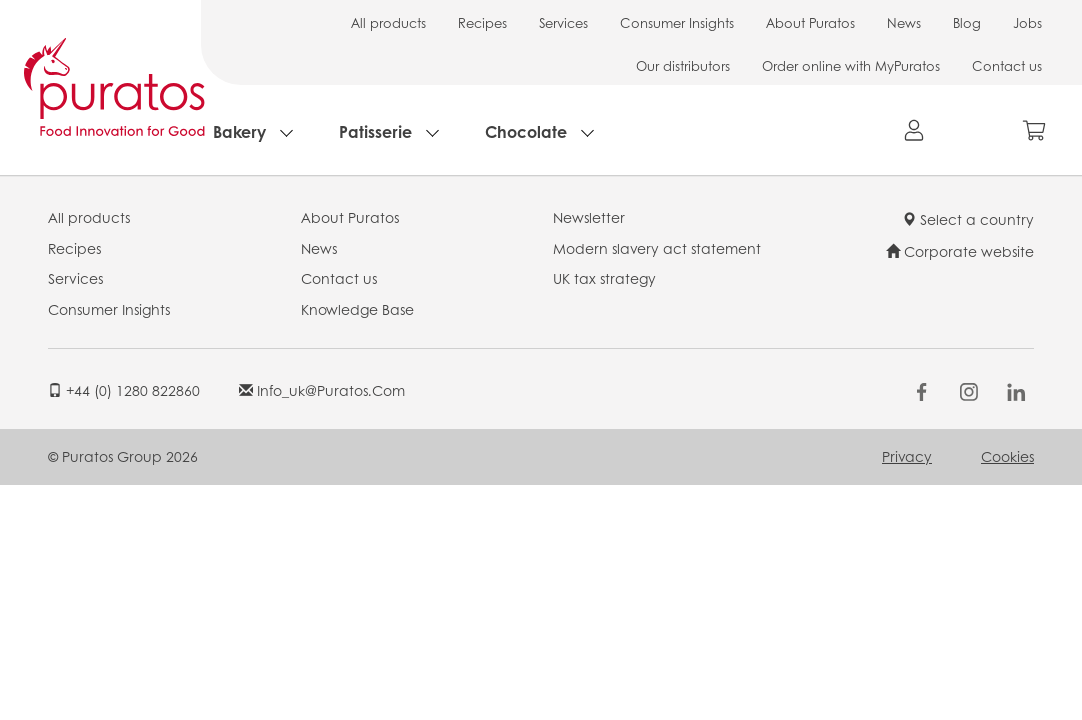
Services (563, 22)
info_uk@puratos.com (322, 390)
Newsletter (589, 217)
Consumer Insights (677, 22)
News (904, 22)
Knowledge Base (357, 309)
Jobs (1027, 22)
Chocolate (526, 131)
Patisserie (375, 131)
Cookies (1007, 456)
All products (388, 22)
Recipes (482, 22)
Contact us (1007, 65)
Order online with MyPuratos (851, 65)
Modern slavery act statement (657, 248)
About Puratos (810, 22)
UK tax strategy (604, 278)
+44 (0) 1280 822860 (124, 390)
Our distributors (683, 65)
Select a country (968, 219)
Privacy (907, 456)
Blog (967, 22)
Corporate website (960, 251)
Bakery (239, 131)
